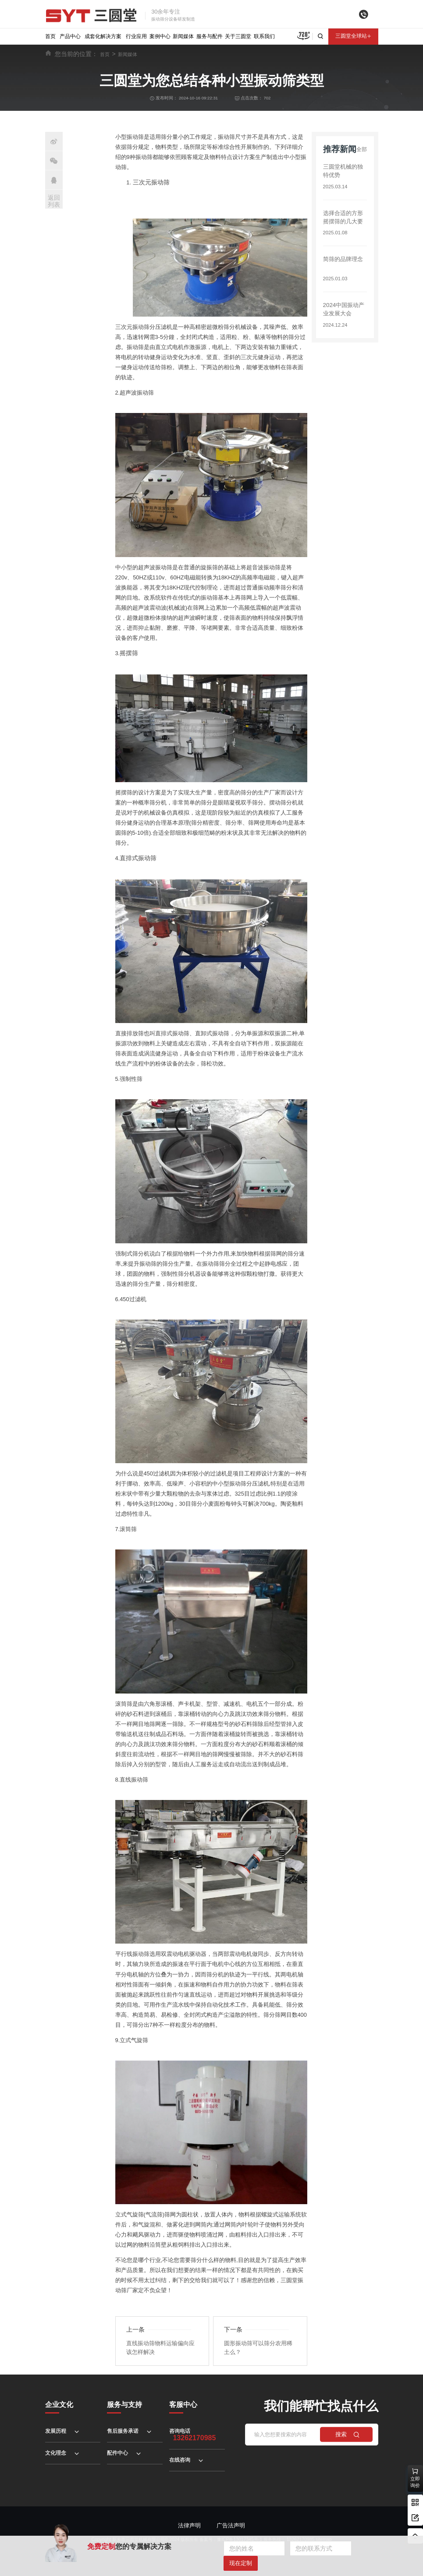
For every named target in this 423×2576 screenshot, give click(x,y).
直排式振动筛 (137, 857)
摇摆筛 (128, 652)
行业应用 (136, 36)
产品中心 (70, 36)
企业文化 (59, 2402)
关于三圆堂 (238, 36)
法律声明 (189, 2523)
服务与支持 (124, 2402)
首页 (50, 36)
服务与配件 (209, 36)
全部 (361, 158)
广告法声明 (231, 2523)
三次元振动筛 (150, 182)
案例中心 (160, 36)
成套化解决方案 (103, 36)
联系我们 (264, 36)
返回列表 (54, 201)
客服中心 (183, 2402)
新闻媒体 (183, 36)
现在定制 (240, 2563)
